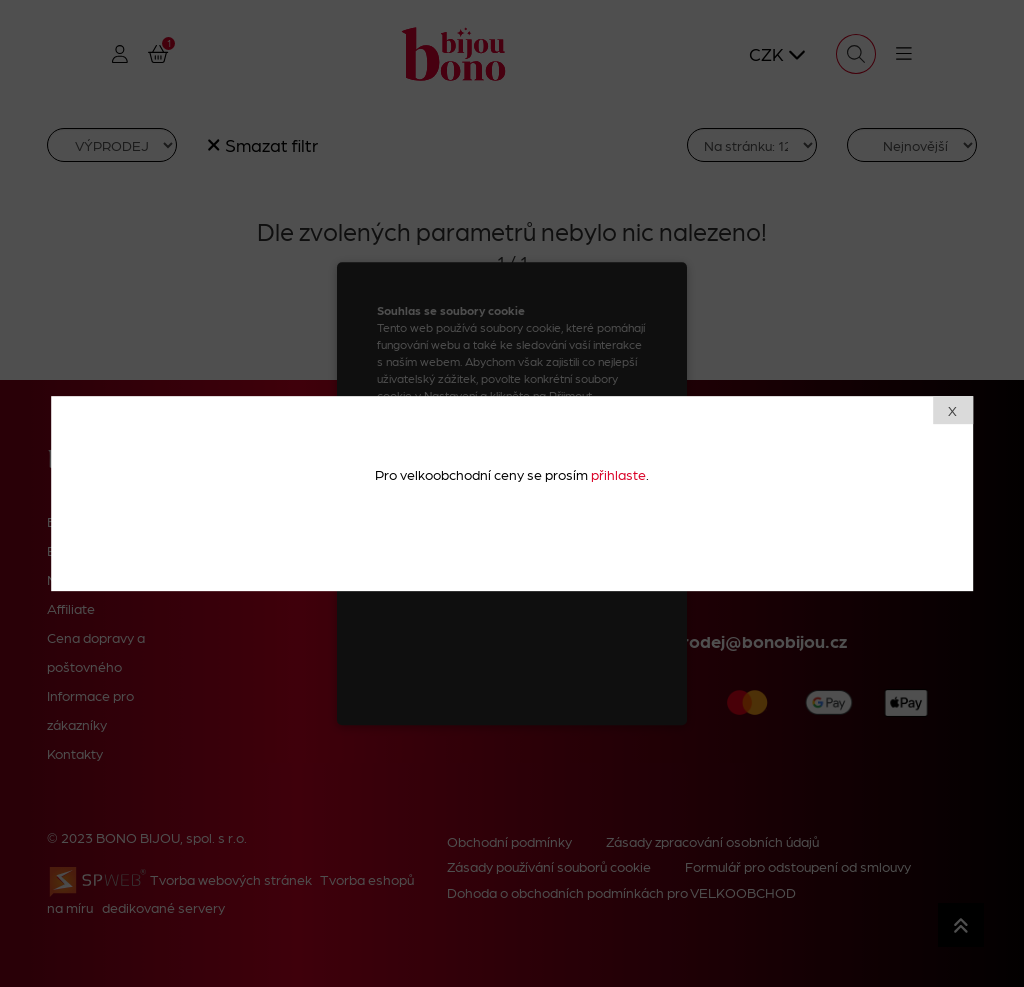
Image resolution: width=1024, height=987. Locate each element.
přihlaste (618, 474)
